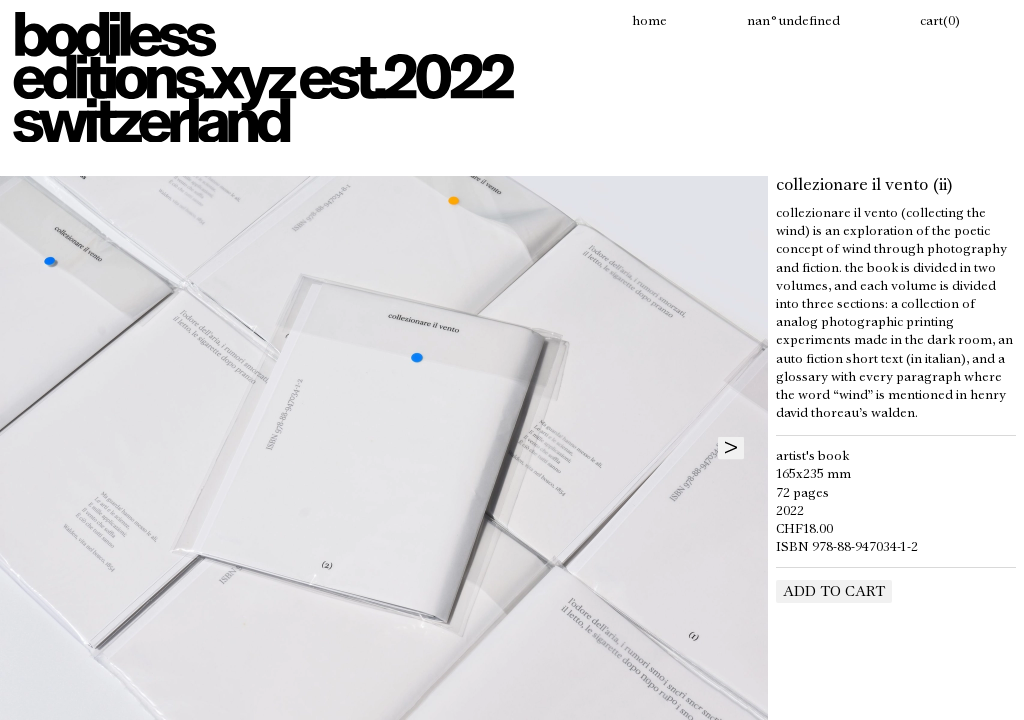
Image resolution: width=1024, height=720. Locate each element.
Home (649, 22)
